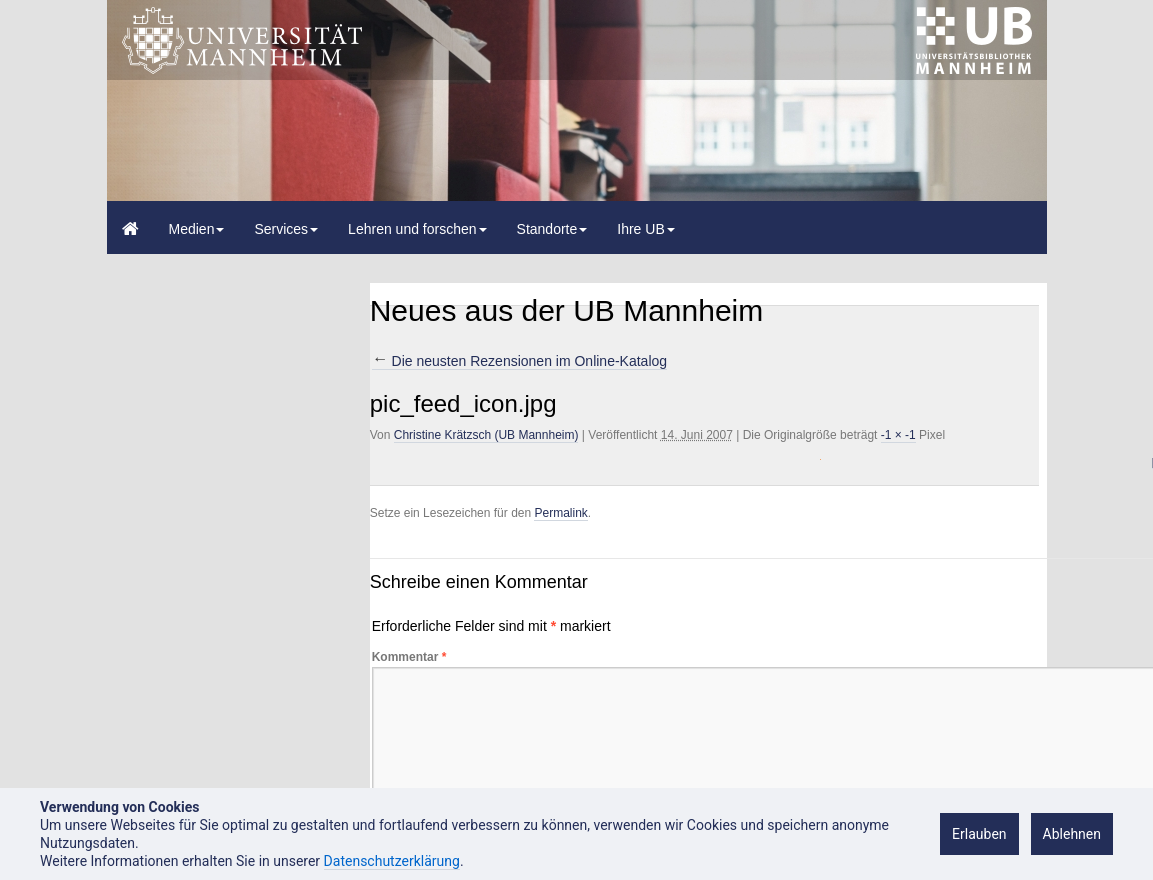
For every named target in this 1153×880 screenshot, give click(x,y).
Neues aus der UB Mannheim (567, 310)
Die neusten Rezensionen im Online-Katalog (519, 361)
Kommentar (409, 657)
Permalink (560, 513)
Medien (197, 229)
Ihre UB (645, 229)
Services (286, 229)
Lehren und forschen (417, 229)
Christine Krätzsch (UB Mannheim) (486, 435)
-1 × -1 (898, 435)
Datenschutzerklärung (392, 861)
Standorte (552, 229)
